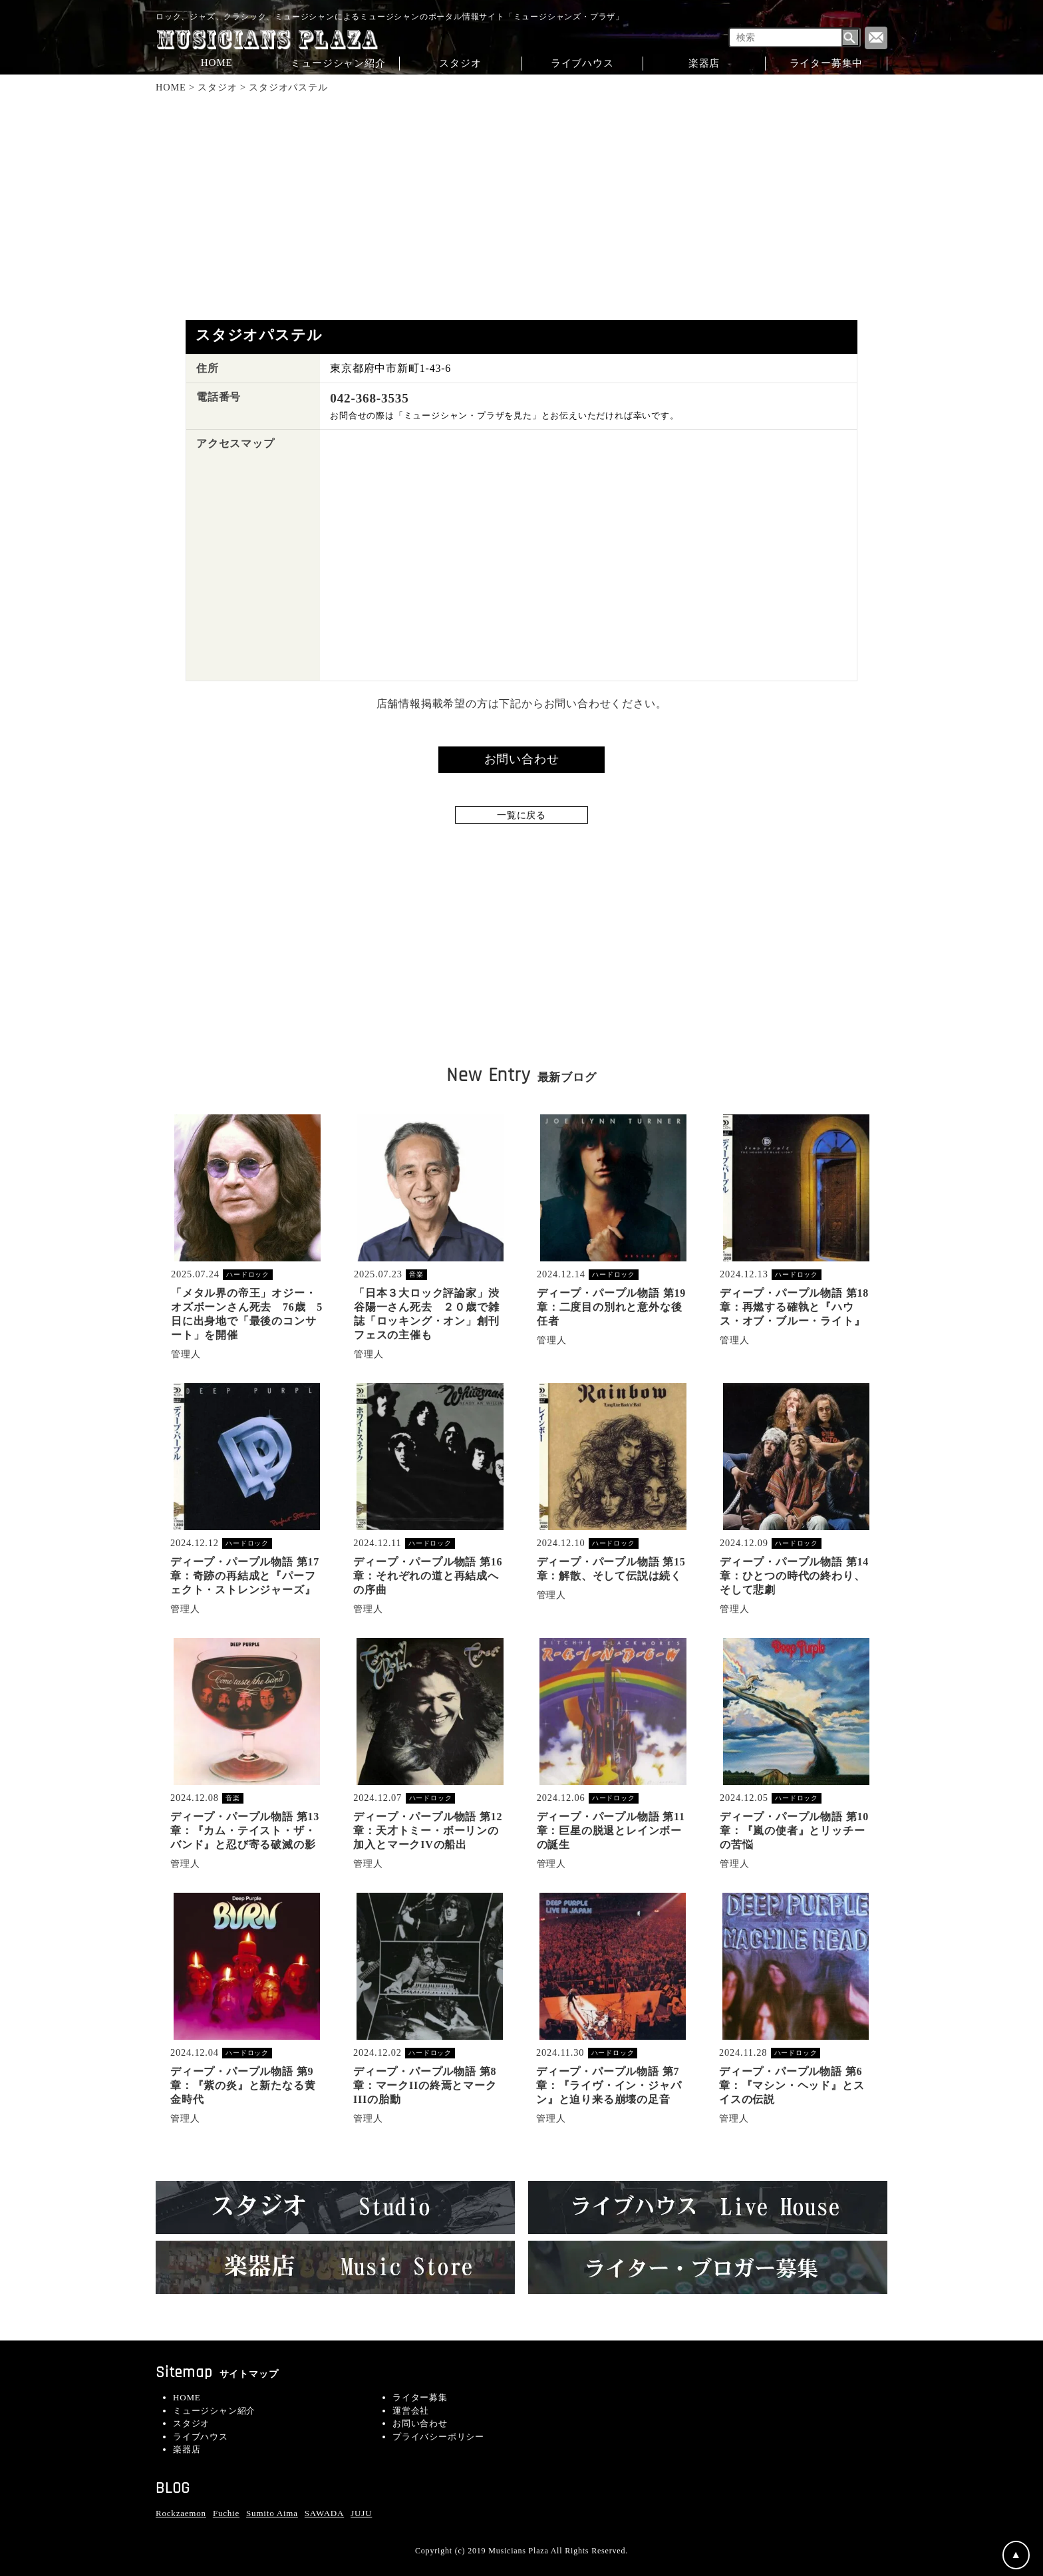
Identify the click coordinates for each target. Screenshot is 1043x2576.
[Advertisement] (522, 207)
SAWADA (324, 2513)
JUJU (361, 2513)
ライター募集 (420, 2397)
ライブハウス (582, 63)
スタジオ (460, 63)
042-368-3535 (369, 398)
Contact (876, 38)
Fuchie (226, 2513)
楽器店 (704, 63)
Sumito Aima (272, 2513)
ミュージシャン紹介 (338, 63)
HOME (217, 62)
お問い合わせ (420, 2423)
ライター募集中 (826, 63)
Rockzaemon (181, 2513)
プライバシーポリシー (438, 2437)
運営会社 (410, 2411)
